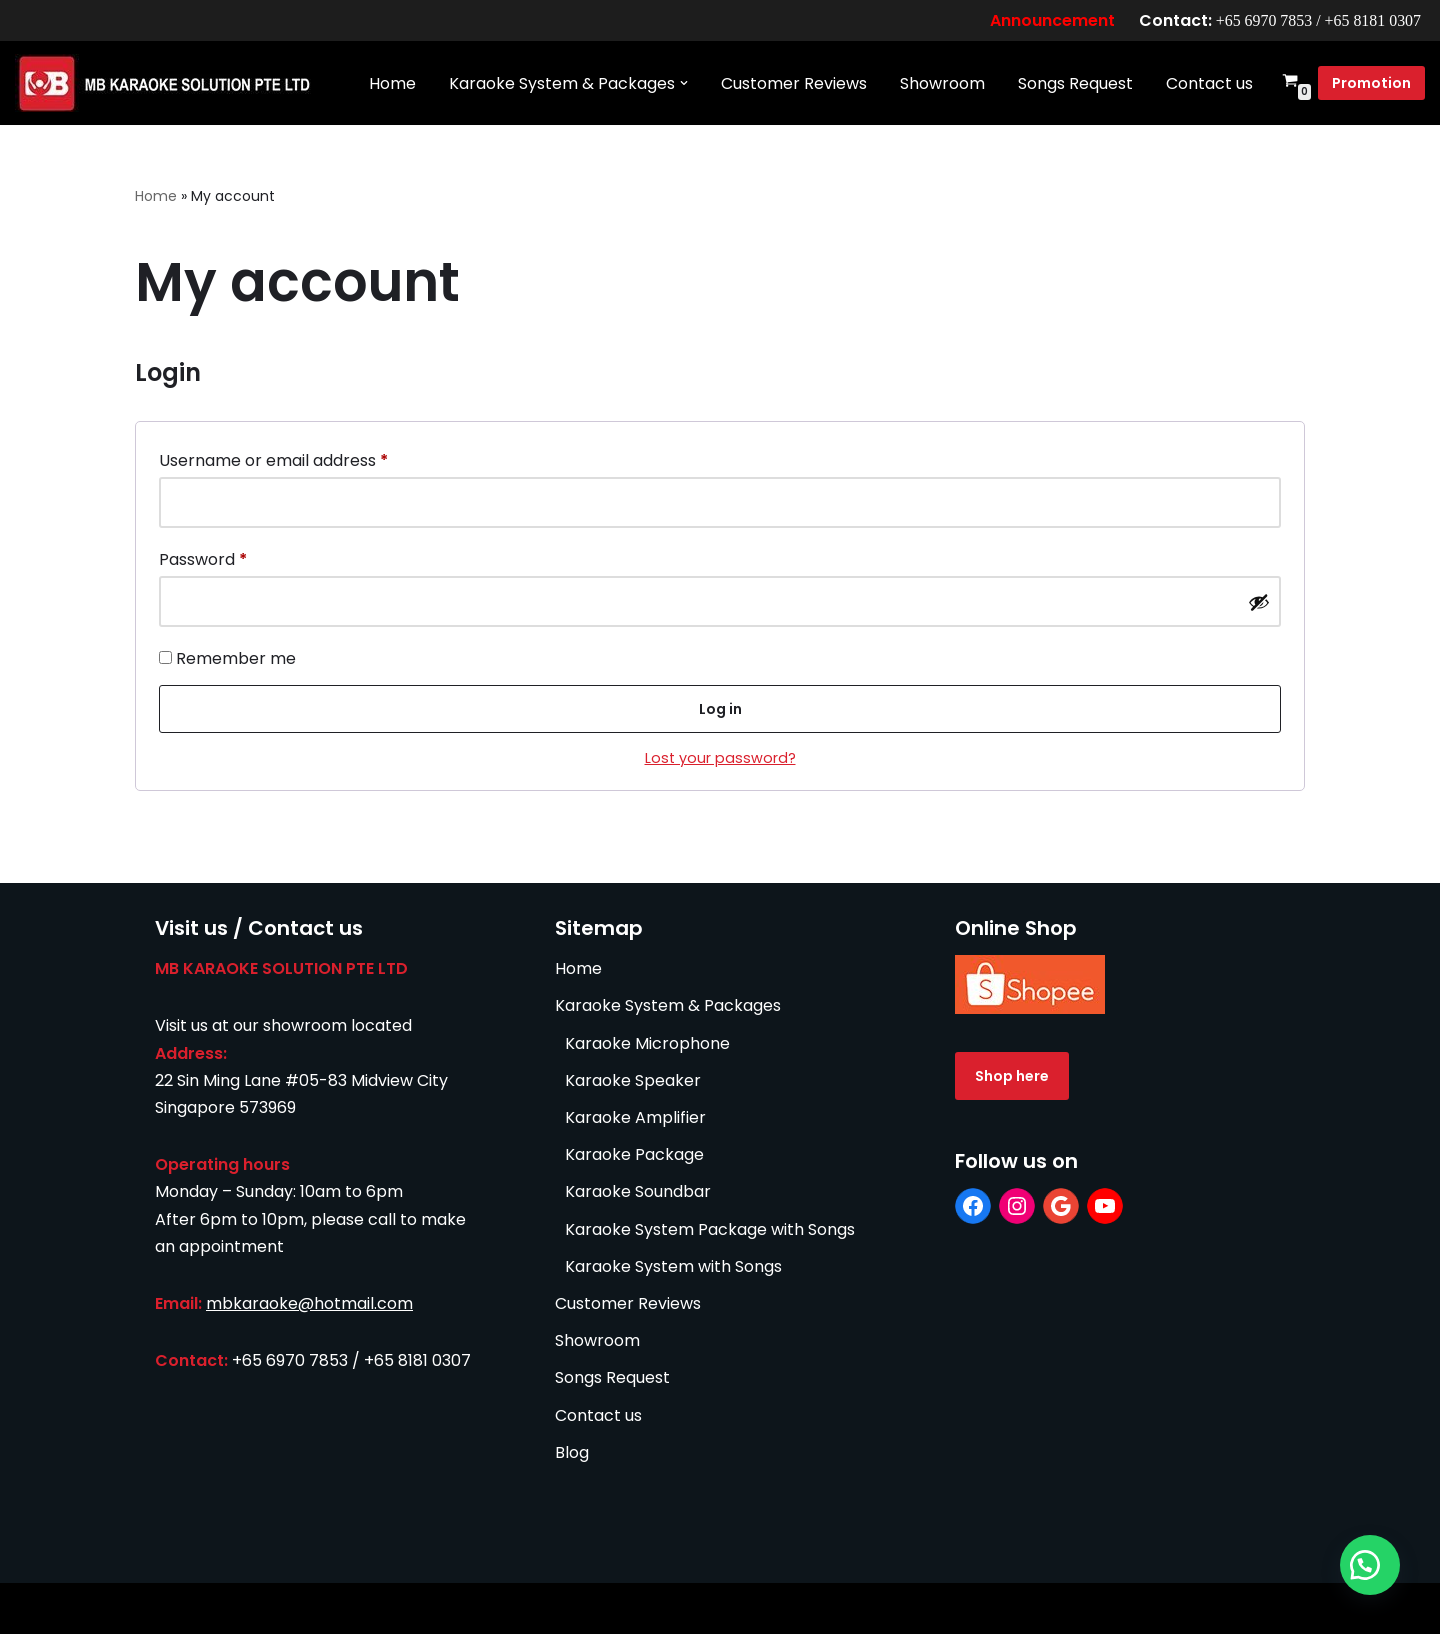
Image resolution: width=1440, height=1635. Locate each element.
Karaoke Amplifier (635, 1118)
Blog (572, 1453)
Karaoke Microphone (647, 1044)
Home (392, 83)
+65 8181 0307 (1372, 20)
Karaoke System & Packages (668, 1006)
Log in (720, 710)
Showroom (942, 83)
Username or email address (273, 458)
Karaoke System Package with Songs (710, 1230)
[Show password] (1259, 602)
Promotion (1371, 84)
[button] (684, 84)
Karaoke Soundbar (638, 1192)
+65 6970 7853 (1262, 20)
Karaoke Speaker (633, 1081)
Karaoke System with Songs (673, 1267)
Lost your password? (720, 759)
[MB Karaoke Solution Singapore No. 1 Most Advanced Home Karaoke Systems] (170, 84)
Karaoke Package (634, 1155)
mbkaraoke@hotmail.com (309, 1304)
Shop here (1012, 1077)
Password (203, 558)
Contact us (1209, 83)
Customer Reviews (794, 83)
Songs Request (1075, 83)
